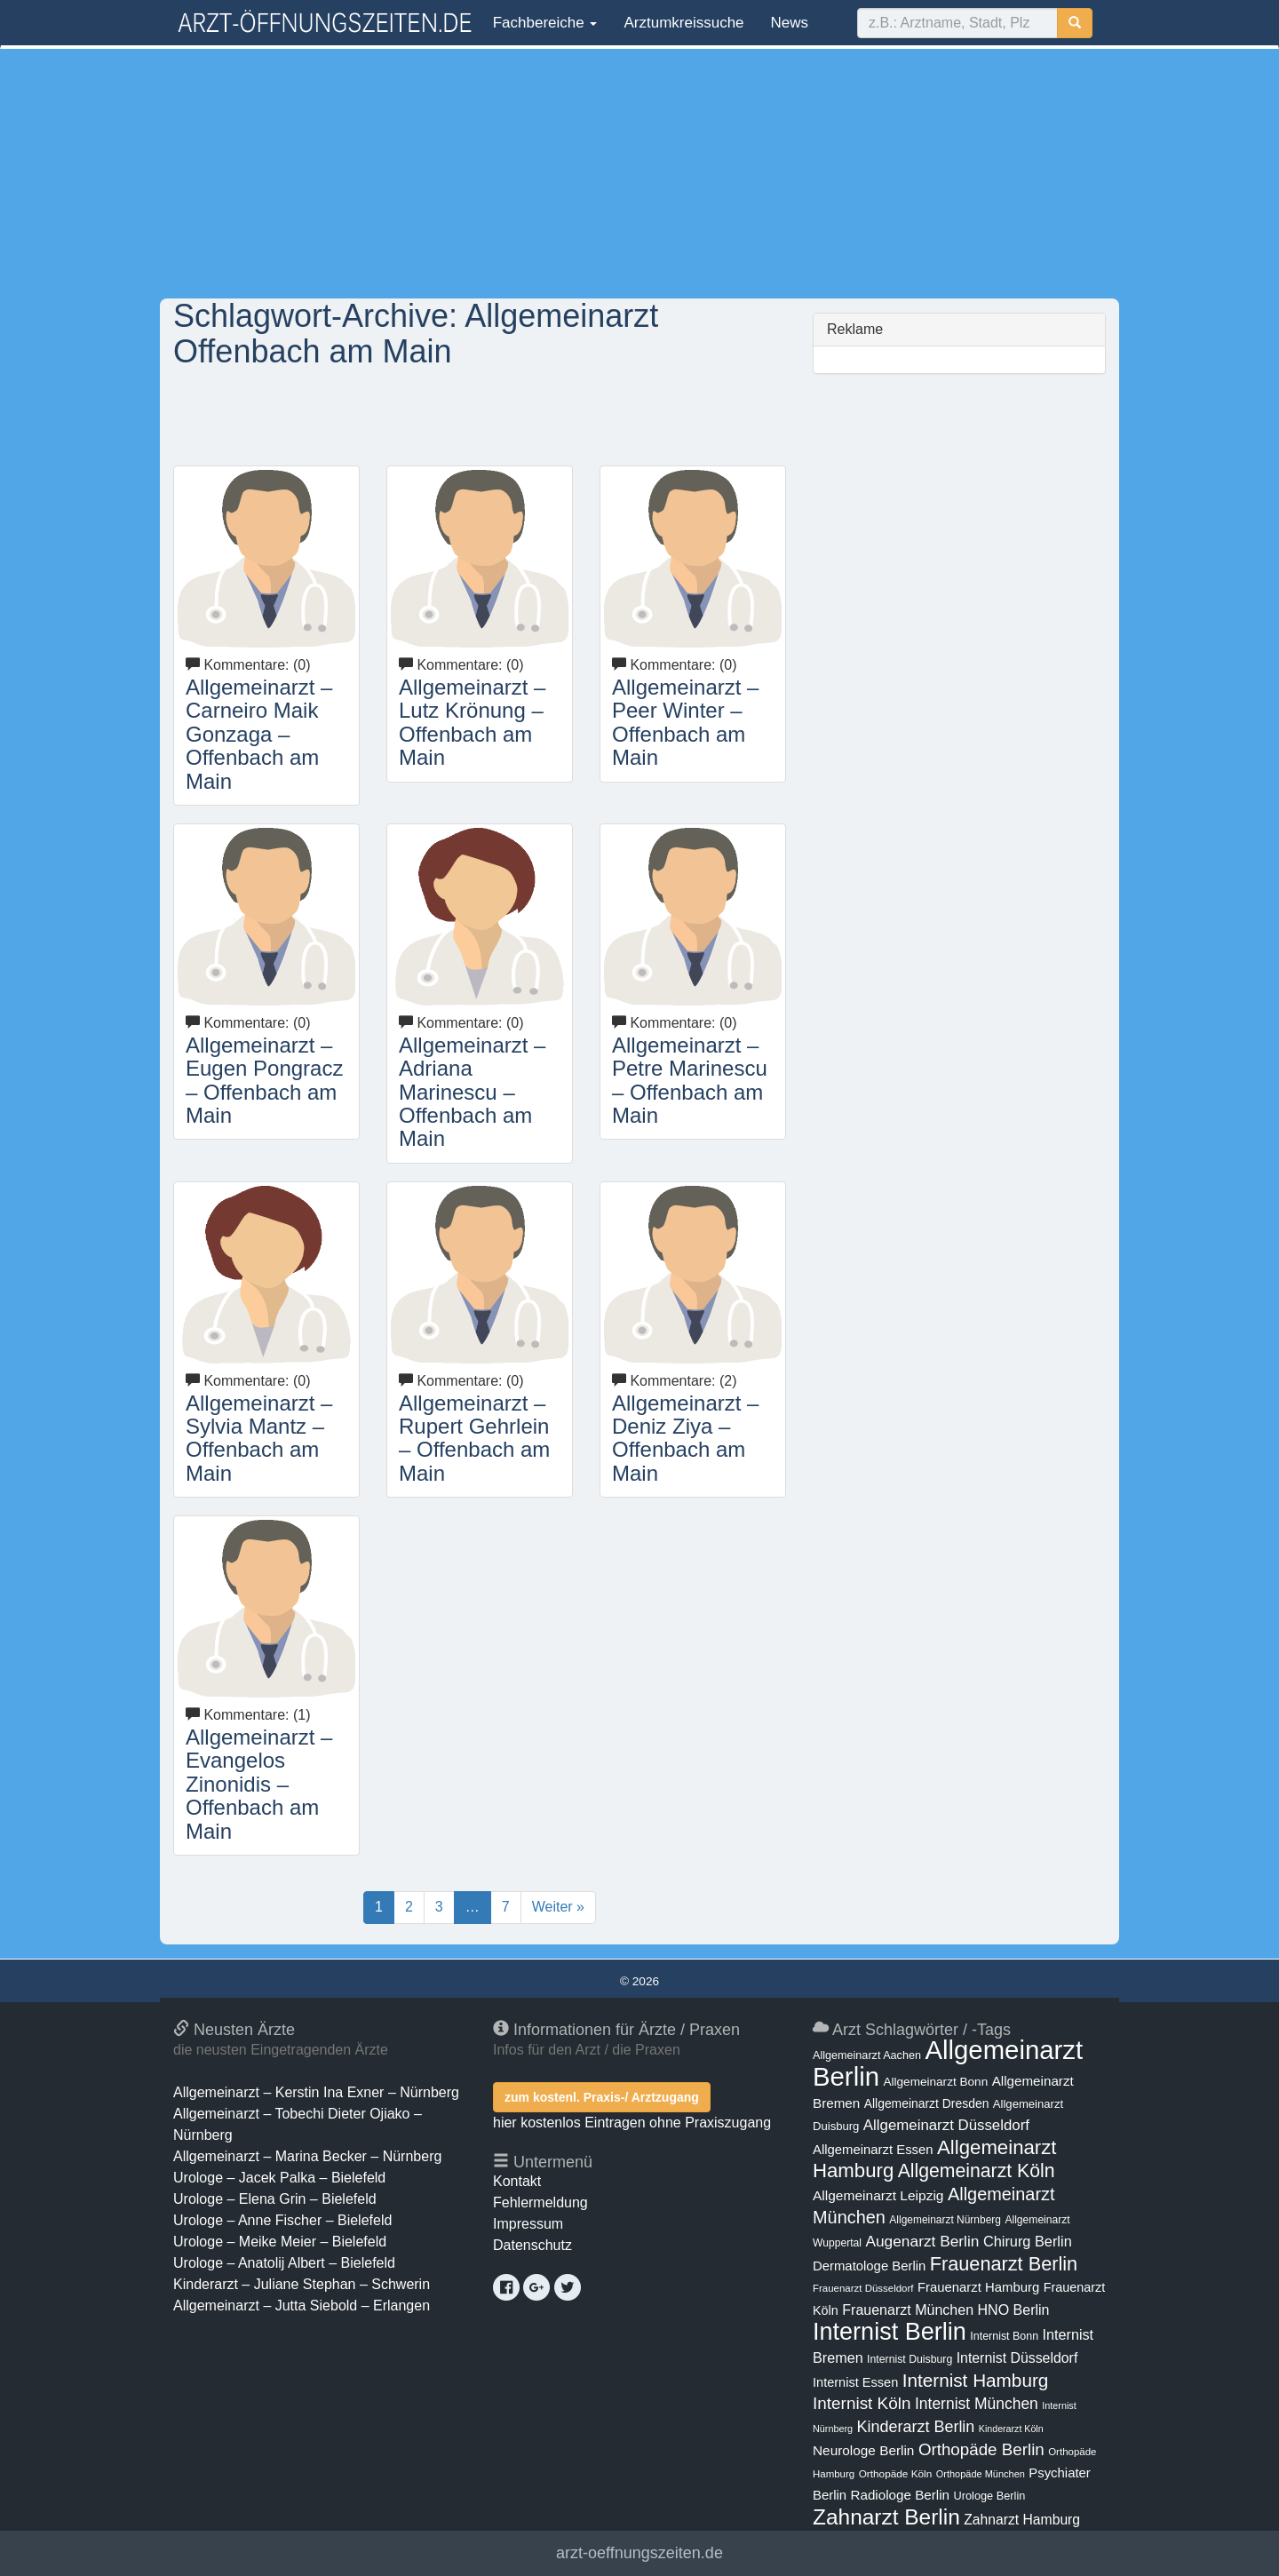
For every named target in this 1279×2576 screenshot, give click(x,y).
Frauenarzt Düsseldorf (863, 2288)
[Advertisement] (639, 173)
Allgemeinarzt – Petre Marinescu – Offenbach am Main (689, 1080)
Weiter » (558, 1906)
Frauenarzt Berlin (1003, 2264)
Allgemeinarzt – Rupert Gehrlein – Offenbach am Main (474, 1438)
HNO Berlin (1014, 2310)
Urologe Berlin (990, 2495)
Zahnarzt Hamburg (1022, 2519)
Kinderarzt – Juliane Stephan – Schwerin (301, 2284)
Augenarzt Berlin (922, 2241)
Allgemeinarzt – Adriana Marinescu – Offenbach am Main (472, 1092)
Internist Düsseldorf (1017, 2357)
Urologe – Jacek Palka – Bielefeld (279, 2177)
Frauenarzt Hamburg (978, 2287)
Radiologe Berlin (899, 2494)
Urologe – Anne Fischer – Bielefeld (282, 2220)
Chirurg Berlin (1027, 2241)
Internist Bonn (1004, 2336)
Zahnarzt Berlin (886, 2517)
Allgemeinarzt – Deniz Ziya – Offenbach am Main (685, 1438)
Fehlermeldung (540, 2202)
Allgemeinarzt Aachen (867, 2055)
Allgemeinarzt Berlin (948, 2063)
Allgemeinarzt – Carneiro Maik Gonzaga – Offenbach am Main (259, 734)
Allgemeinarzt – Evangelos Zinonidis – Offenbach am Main (259, 1784)
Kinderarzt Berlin (916, 2427)
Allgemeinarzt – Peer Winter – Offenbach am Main (685, 722)
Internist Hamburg (975, 2380)
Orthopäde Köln (896, 2474)
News (790, 22)
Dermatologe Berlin (869, 2266)
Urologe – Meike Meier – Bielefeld (279, 2241)
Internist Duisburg (909, 2359)
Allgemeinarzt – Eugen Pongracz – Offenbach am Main (264, 1080)
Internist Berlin (889, 2331)
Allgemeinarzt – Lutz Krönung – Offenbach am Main (472, 722)
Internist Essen (855, 2382)
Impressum (528, 2223)
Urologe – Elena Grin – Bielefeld (275, 2198)
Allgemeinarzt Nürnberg (945, 2220)
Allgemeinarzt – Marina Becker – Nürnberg (307, 2156)
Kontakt (517, 2181)
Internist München (976, 2404)
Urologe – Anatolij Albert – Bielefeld (284, 2262)
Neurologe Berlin (863, 2450)
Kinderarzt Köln (1011, 2428)
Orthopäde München (980, 2474)
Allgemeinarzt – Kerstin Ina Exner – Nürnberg (316, 2092)
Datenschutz (532, 2245)
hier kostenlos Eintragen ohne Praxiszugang (632, 2122)
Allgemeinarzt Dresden (926, 2103)
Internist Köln (862, 2403)
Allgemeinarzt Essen (873, 2150)
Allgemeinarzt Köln (976, 2170)
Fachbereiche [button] (543, 22)
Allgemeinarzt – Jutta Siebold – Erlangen (301, 2305)
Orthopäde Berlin (981, 2449)
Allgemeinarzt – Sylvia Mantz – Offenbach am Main (259, 1438)
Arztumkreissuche (683, 22)
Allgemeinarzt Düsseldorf (946, 2125)
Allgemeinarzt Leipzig (878, 2195)
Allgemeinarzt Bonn (935, 2081)
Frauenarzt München (907, 2310)
